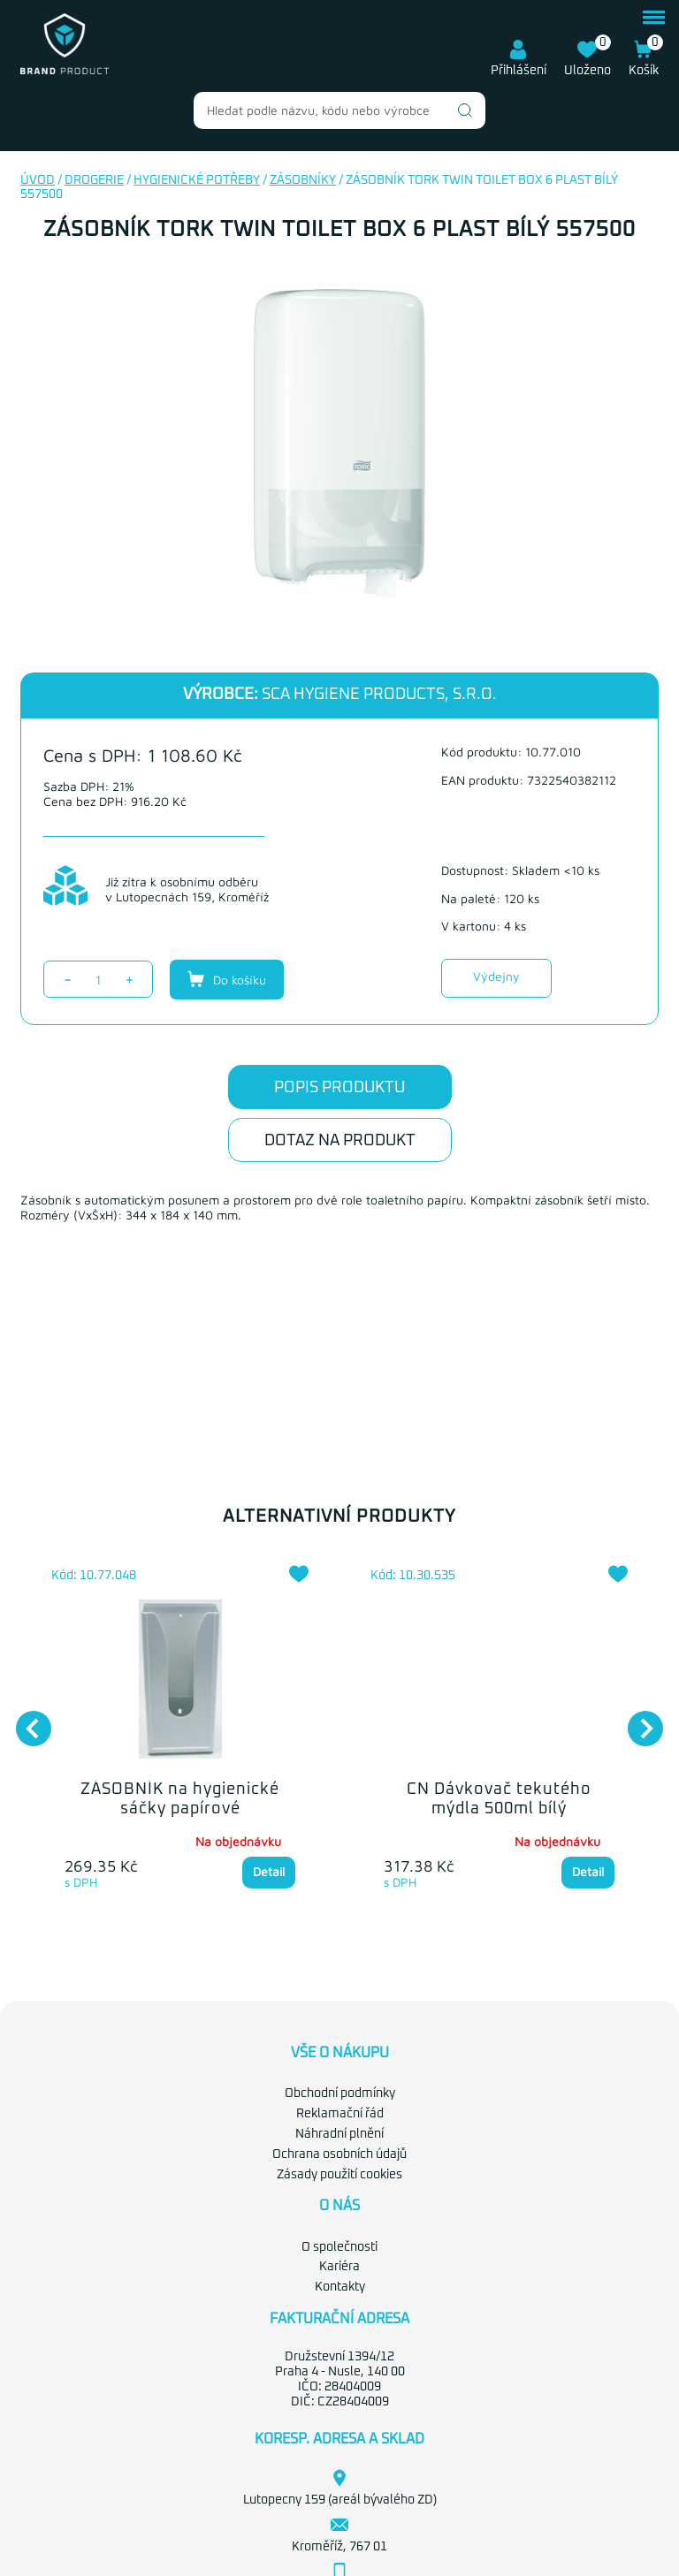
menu (654, 17)
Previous (25, 1720)
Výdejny (496, 976)
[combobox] (339, 110)
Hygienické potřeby (197, 180)
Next (636, 1720)
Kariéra (339, 2267)
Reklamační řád (340, 2114)
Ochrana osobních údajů (339, 2154)
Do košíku (226, 979)
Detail (269, 1871)
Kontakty (340, 2287)
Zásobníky (303, 180)
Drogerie (94, 180)
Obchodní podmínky (340, 2093)
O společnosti (339, 2247)
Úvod (37, 180)
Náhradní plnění (339, 2134)
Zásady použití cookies (339, 2175)
